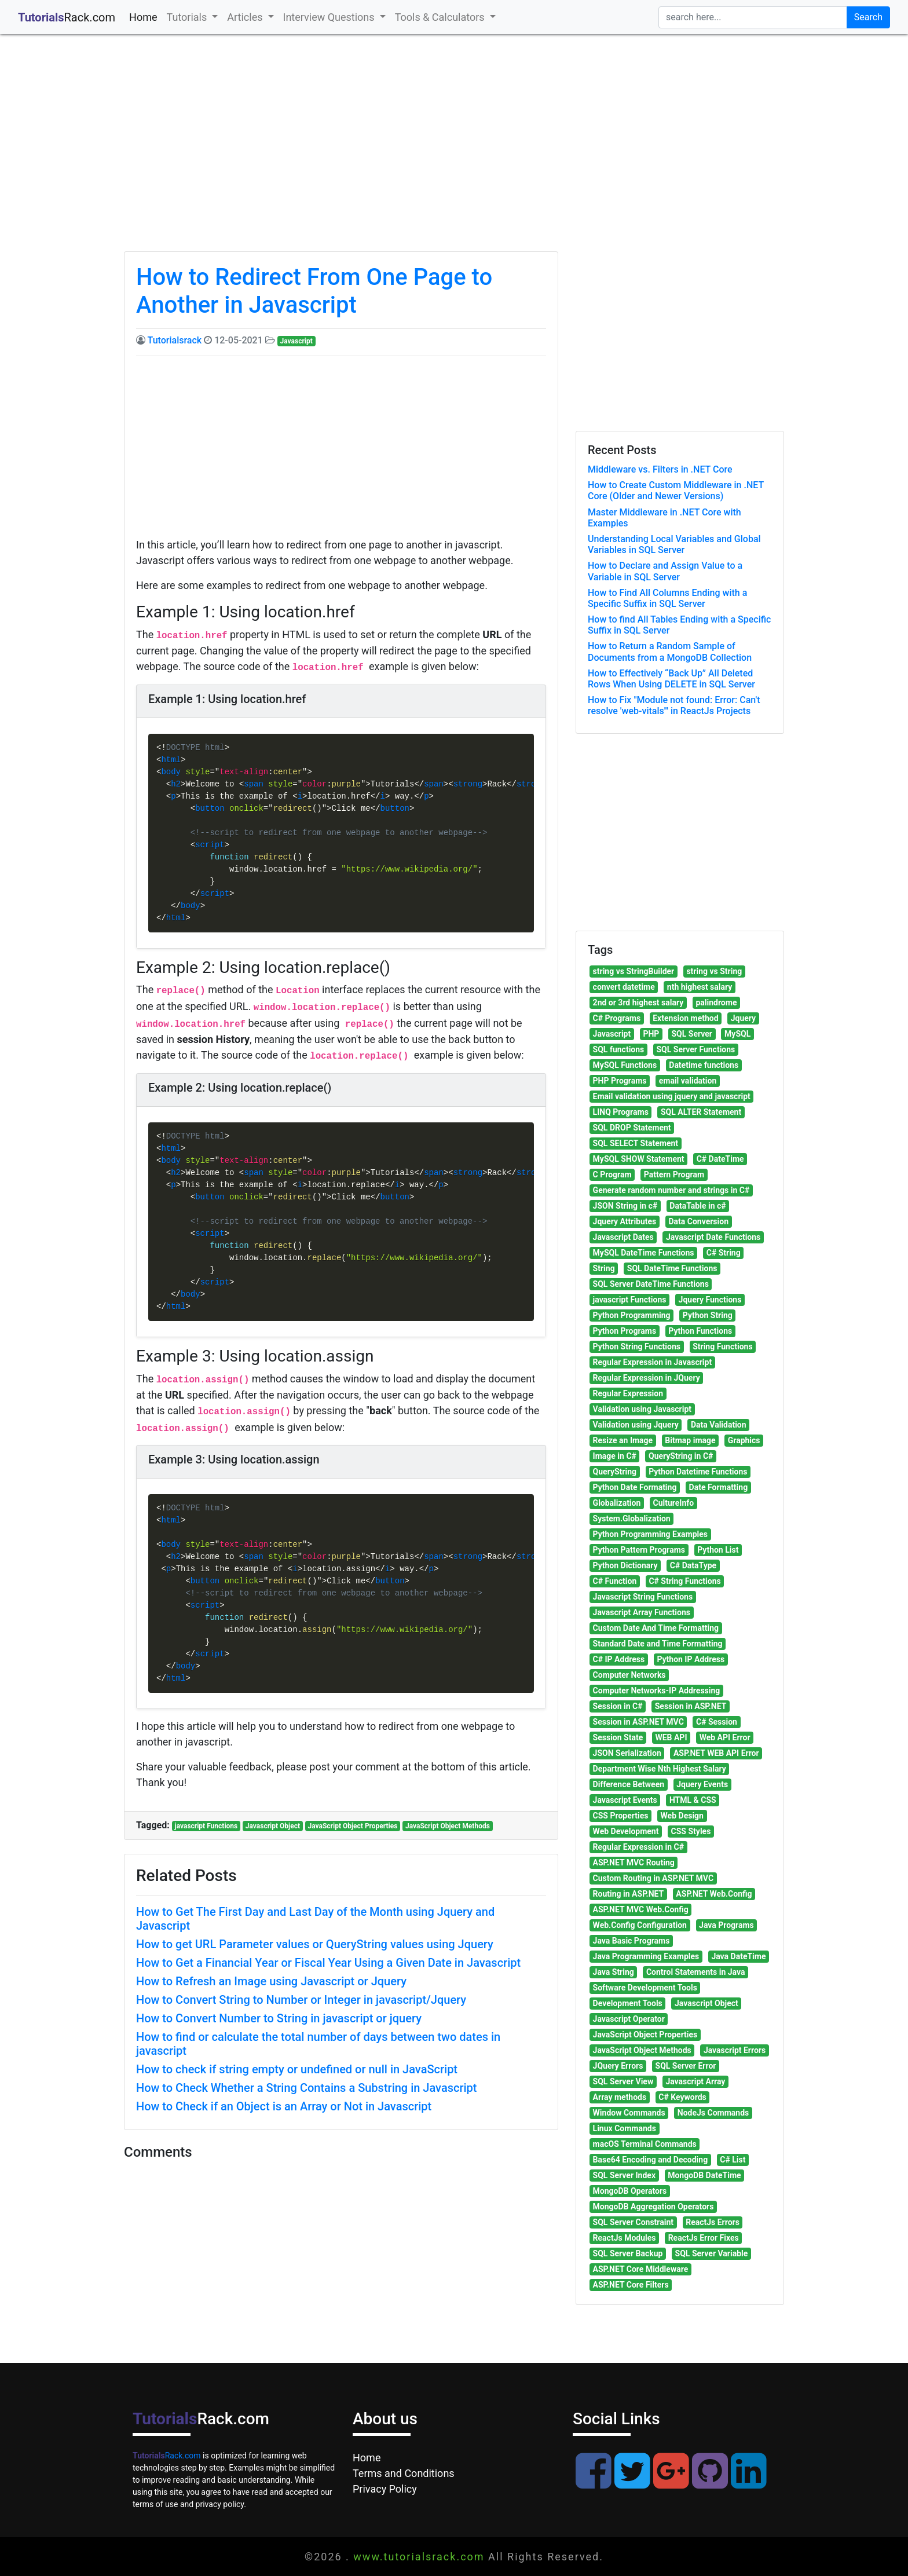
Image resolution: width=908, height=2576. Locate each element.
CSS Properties (621, 1815)
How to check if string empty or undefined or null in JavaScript (296, 2069)
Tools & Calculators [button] (441, 17)
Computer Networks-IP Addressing (656, 1690)
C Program (612, 1174)
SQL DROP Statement (632, 1127)
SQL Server (691, 1033)
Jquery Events (702, 1784)
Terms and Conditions (404, 2473)
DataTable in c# (697, 1205)
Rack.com (167, 2455)
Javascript (296, 341)
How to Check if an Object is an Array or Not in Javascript (283, 2106)
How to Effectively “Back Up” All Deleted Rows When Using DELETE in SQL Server (671, 679)
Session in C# (618, 1706)
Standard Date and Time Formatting (658, 1643)
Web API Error (725, 1737)
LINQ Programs (621, 1112)
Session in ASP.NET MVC (638, 1721)
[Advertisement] (454, 153)
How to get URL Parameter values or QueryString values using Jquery (314, 1944)
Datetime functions (703, 1065)
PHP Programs (620, 1080)
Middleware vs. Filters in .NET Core (660, 469)
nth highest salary (699, 986)
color (314, 784)
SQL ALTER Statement (701, 1112)
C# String (723, 1252)
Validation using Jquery (636, 1424)
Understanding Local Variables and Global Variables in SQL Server (674, 544)
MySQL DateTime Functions (643, 1252)
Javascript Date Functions (713, 1237)
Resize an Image (623, 1440)
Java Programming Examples (646, 1956)
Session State (618, 1737)
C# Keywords (682, 2097)
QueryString (614, 1471)
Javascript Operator (629, 2019)
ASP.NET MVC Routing (634, 1862)
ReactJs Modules (624, 2237)
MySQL (737, 1033)
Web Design (682, 1815)
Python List (717, 1549)
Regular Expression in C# (638, 1846)
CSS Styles (691, 1831)
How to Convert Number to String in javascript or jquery (279, 2018)
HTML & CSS (692, 1800)
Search (868, 17)
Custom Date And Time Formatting (656, 1628)
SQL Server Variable (711, 2253)
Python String (708, 1315)
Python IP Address (690, 1659)
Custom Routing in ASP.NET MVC (653, 1878)
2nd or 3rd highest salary (638, 1002)
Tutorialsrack (175, 340)
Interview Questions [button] (330, 17)
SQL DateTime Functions (672, 1268)
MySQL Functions (625, 1065)
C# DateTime (720, 1158)
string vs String (714, 971)
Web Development (626, 1831)
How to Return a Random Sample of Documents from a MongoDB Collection (670, 652)
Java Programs (726, 1925)
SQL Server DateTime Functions (651, 1284)
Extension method (685, 1018)
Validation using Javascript (642, 1409)
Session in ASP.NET (691, 1706)
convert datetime (624, 986)
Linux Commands (624, 2128)
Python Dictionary (625, 1565)
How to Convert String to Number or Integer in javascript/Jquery (301, 2000)
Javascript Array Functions (641, 1612)
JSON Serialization (627, 1753)
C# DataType (693, 1565)
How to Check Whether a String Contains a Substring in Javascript (306, 2088)
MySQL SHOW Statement (638, 1158)
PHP (651, 1033)
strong (467, 784)
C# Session (716, 1721)
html (171, 760)
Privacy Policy (385, 2489)
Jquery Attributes (625, 1221)
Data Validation (718, 1424)
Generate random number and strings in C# (671, 1190)
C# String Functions (684, 1581)
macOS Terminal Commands (645, 2144)
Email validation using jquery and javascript (671, 1096)
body (171, 772)
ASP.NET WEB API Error (716, 1753)
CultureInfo (673, 1502)
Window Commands (629, 2112)
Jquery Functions (710, 1299)
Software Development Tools (645, 1987)
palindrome (716, 1002)
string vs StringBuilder (634, 971)
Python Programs (625, 1330)
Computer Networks (629, 1674)
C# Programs (616, 1018)
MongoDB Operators (630, 2191)
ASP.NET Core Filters (631, 2284)
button (209, 808)
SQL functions (619, 1049)
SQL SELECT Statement (635, 1143)
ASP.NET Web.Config (714, 1893)
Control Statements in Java (695, 1972)
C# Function (615, 1581)
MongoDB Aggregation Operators (653, 2206)
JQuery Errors (618, 2065)
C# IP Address (619, 1659)
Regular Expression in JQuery (646, 1377)
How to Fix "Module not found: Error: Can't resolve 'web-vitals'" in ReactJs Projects (674, 705)
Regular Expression (628, 1393)
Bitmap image (690, 1440)
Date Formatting (718, 1487)
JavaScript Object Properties (353, 1826)
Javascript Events (625, 1800)
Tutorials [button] (187, 17)
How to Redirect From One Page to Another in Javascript (314, 291)
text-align (243, 772)
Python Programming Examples (650, 1534)
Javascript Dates (623, 1237)
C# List (732, 2159)
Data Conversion (698, 1221)
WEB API (671, 1737)
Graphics (744, 1440)
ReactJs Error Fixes (703, 2237)
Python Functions (700, 1330)
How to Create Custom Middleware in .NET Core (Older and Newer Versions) (676, 491)
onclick (246, 808)
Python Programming (632, 1315)
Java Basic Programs (631, 1940)
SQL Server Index (624, 2175)
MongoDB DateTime (704, 2175)
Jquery (743, 1018)
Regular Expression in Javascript (652, 1362)
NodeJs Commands (713, 2112)
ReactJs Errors (712, 2222)
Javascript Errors (735, 2050)
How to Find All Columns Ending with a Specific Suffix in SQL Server (667, 598)
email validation (688, 1080)
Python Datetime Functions (698, 1471)
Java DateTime (738, 1956)
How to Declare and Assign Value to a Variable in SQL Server (665, 571)
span (253, 784)
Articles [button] (246, 17)
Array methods (620, 2097)
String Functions (722, 1346)
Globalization (617, 1502)
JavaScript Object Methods (447, 1826)
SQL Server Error (686, 2065)
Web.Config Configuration (640, 1925)
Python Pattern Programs (639, 1549)
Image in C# (614, 1456)
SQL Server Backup (628, 2253)
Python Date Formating (635, 1487)
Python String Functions (636, 1346)
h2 (176, 784)
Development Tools (627, 2003)
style (197, 772)
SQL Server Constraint (633, 2222)
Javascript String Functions (643, 1596)
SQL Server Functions (695, 1049)
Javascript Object (273, 1826)
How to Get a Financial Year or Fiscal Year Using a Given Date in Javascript (328, 1963)
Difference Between (628, 1784)
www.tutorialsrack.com (418, 2557)
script (209, 845)
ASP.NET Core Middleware (641, 2269)
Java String (613, 1972)
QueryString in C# (681, 1456)
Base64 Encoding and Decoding (650, 2159)
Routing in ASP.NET (628, 1893)
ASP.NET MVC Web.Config (641, 1909)
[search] (752, 17)
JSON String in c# (625, 1205)
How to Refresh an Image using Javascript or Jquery (271, 1981)
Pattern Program (674, 1174)
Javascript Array (695, 2081)
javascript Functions (206, 1826)
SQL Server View (623, 2081)
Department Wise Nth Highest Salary (659, 1768)
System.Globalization (632, 1518)
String (604, 1268)
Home (145, 16)
